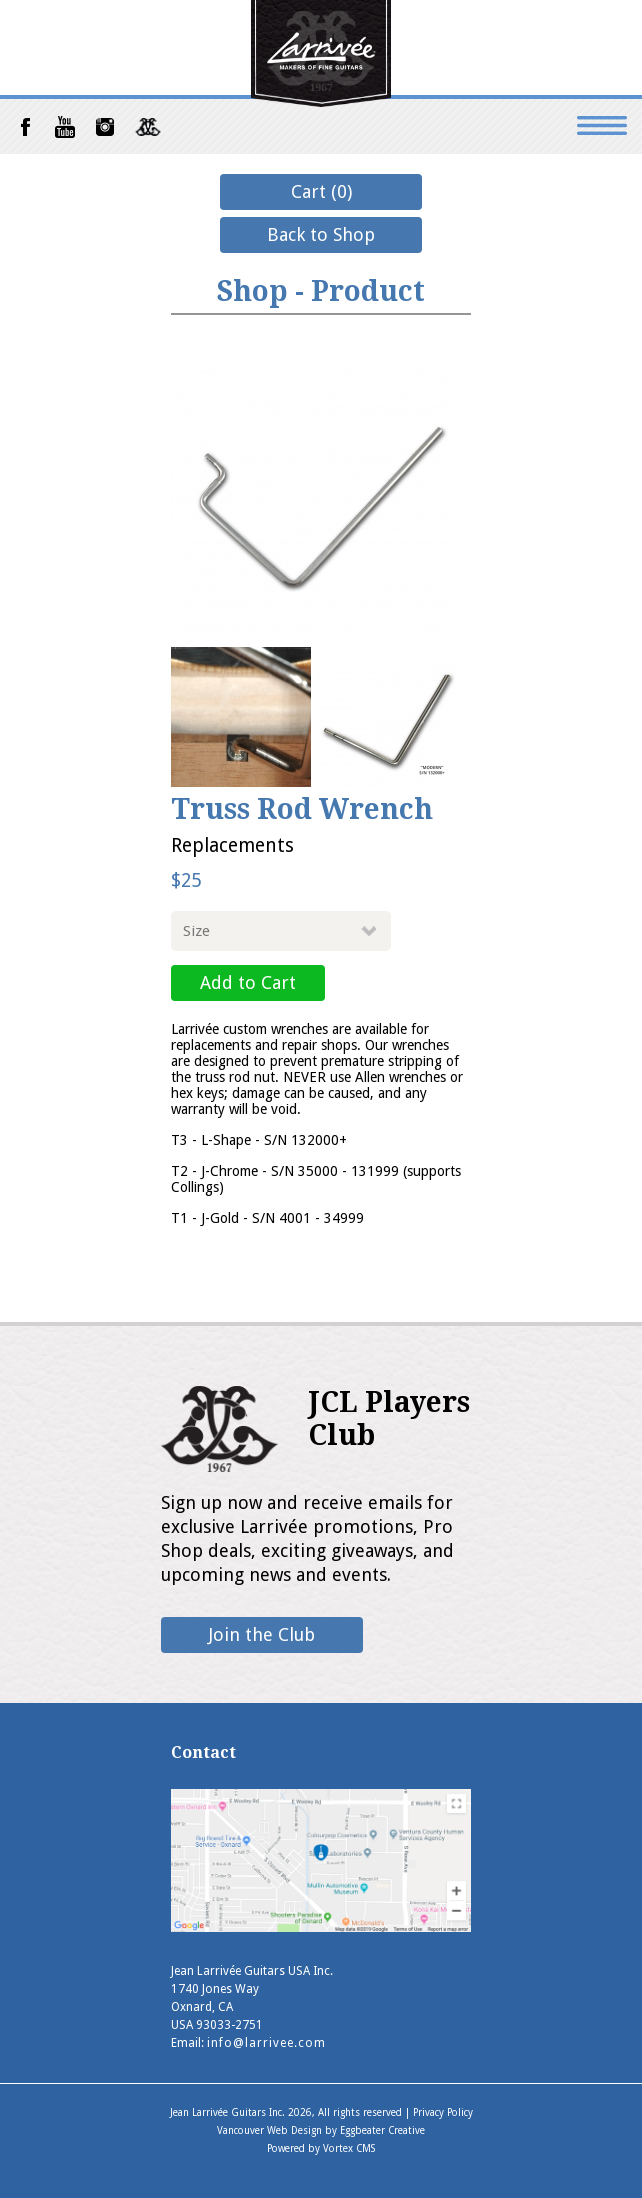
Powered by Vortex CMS (321, 2148)
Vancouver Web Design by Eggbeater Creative (321, 2130)
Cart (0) (321, 191)
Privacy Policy (443, 2112)
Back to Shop (321, 234)
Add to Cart (248, 982)
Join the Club (262, 1634)
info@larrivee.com (266, 2043)
